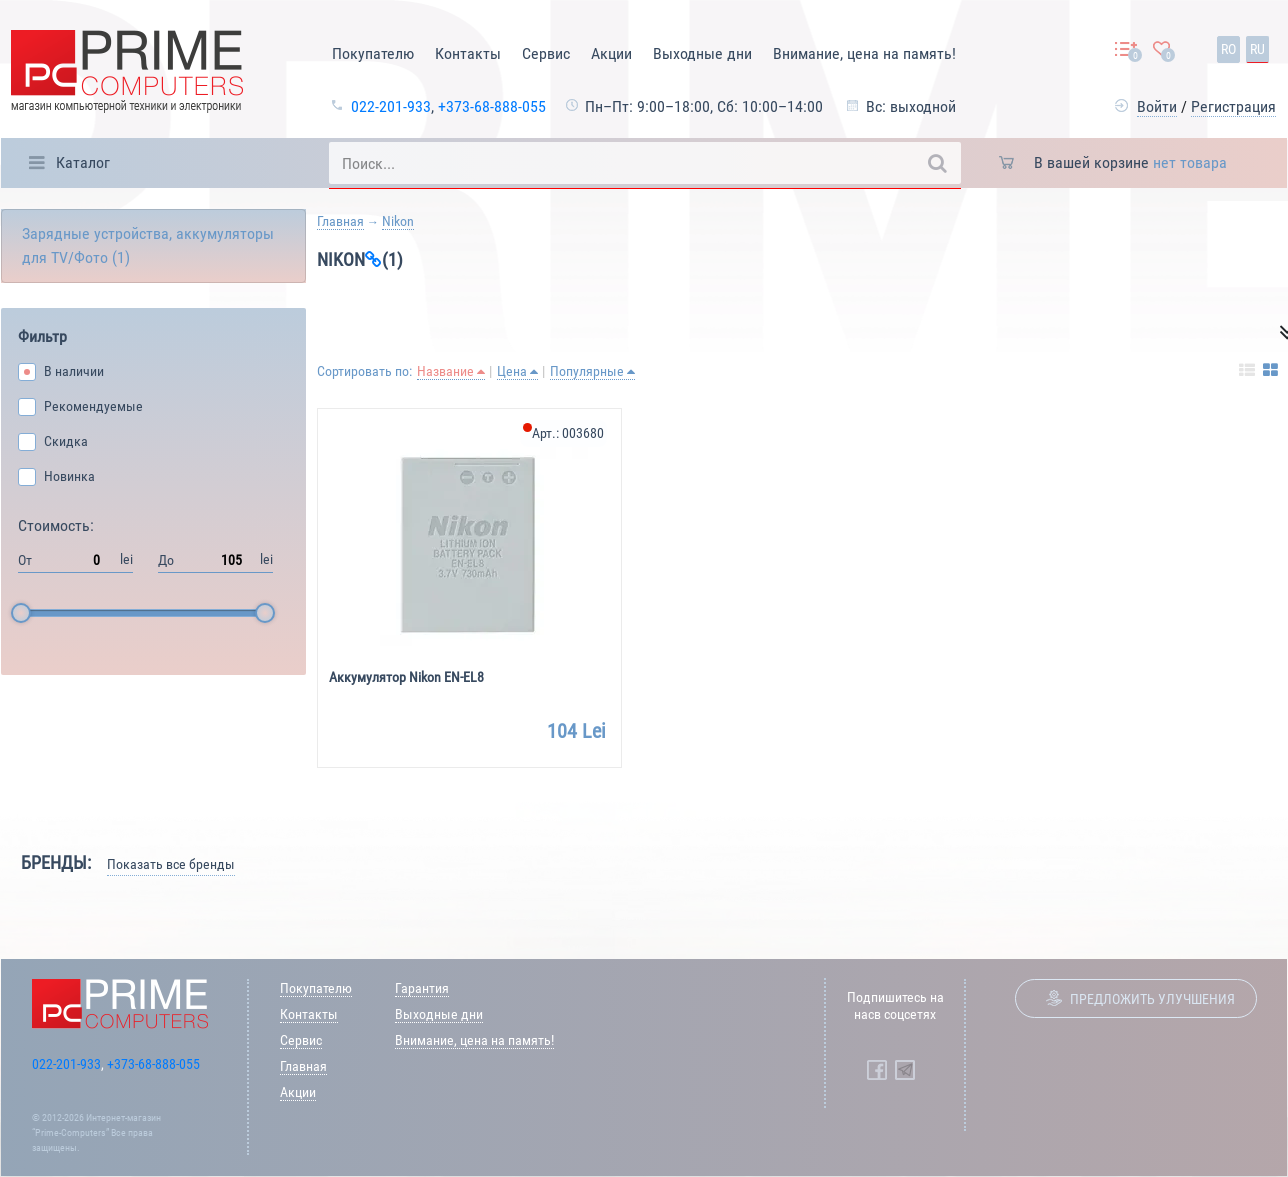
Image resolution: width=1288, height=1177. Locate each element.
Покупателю (373, 53)
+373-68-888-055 (492, 106)
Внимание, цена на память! (864, 53)
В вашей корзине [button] (1130, 162)
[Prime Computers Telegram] (905, 1070)
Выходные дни (702, 53)
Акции (611, 53)
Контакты (468, 53)
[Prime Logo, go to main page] (127, 74)
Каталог (83, 162)
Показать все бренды (171, 864)
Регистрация (1233, 106)
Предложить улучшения (1152, 999)
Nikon (398, 221)
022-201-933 (391, 106)
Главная (340, 221)
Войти (1157, 106)
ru (1257, 49)
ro (1228, 49)
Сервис (546, 53)
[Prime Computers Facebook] (877, 1070)
